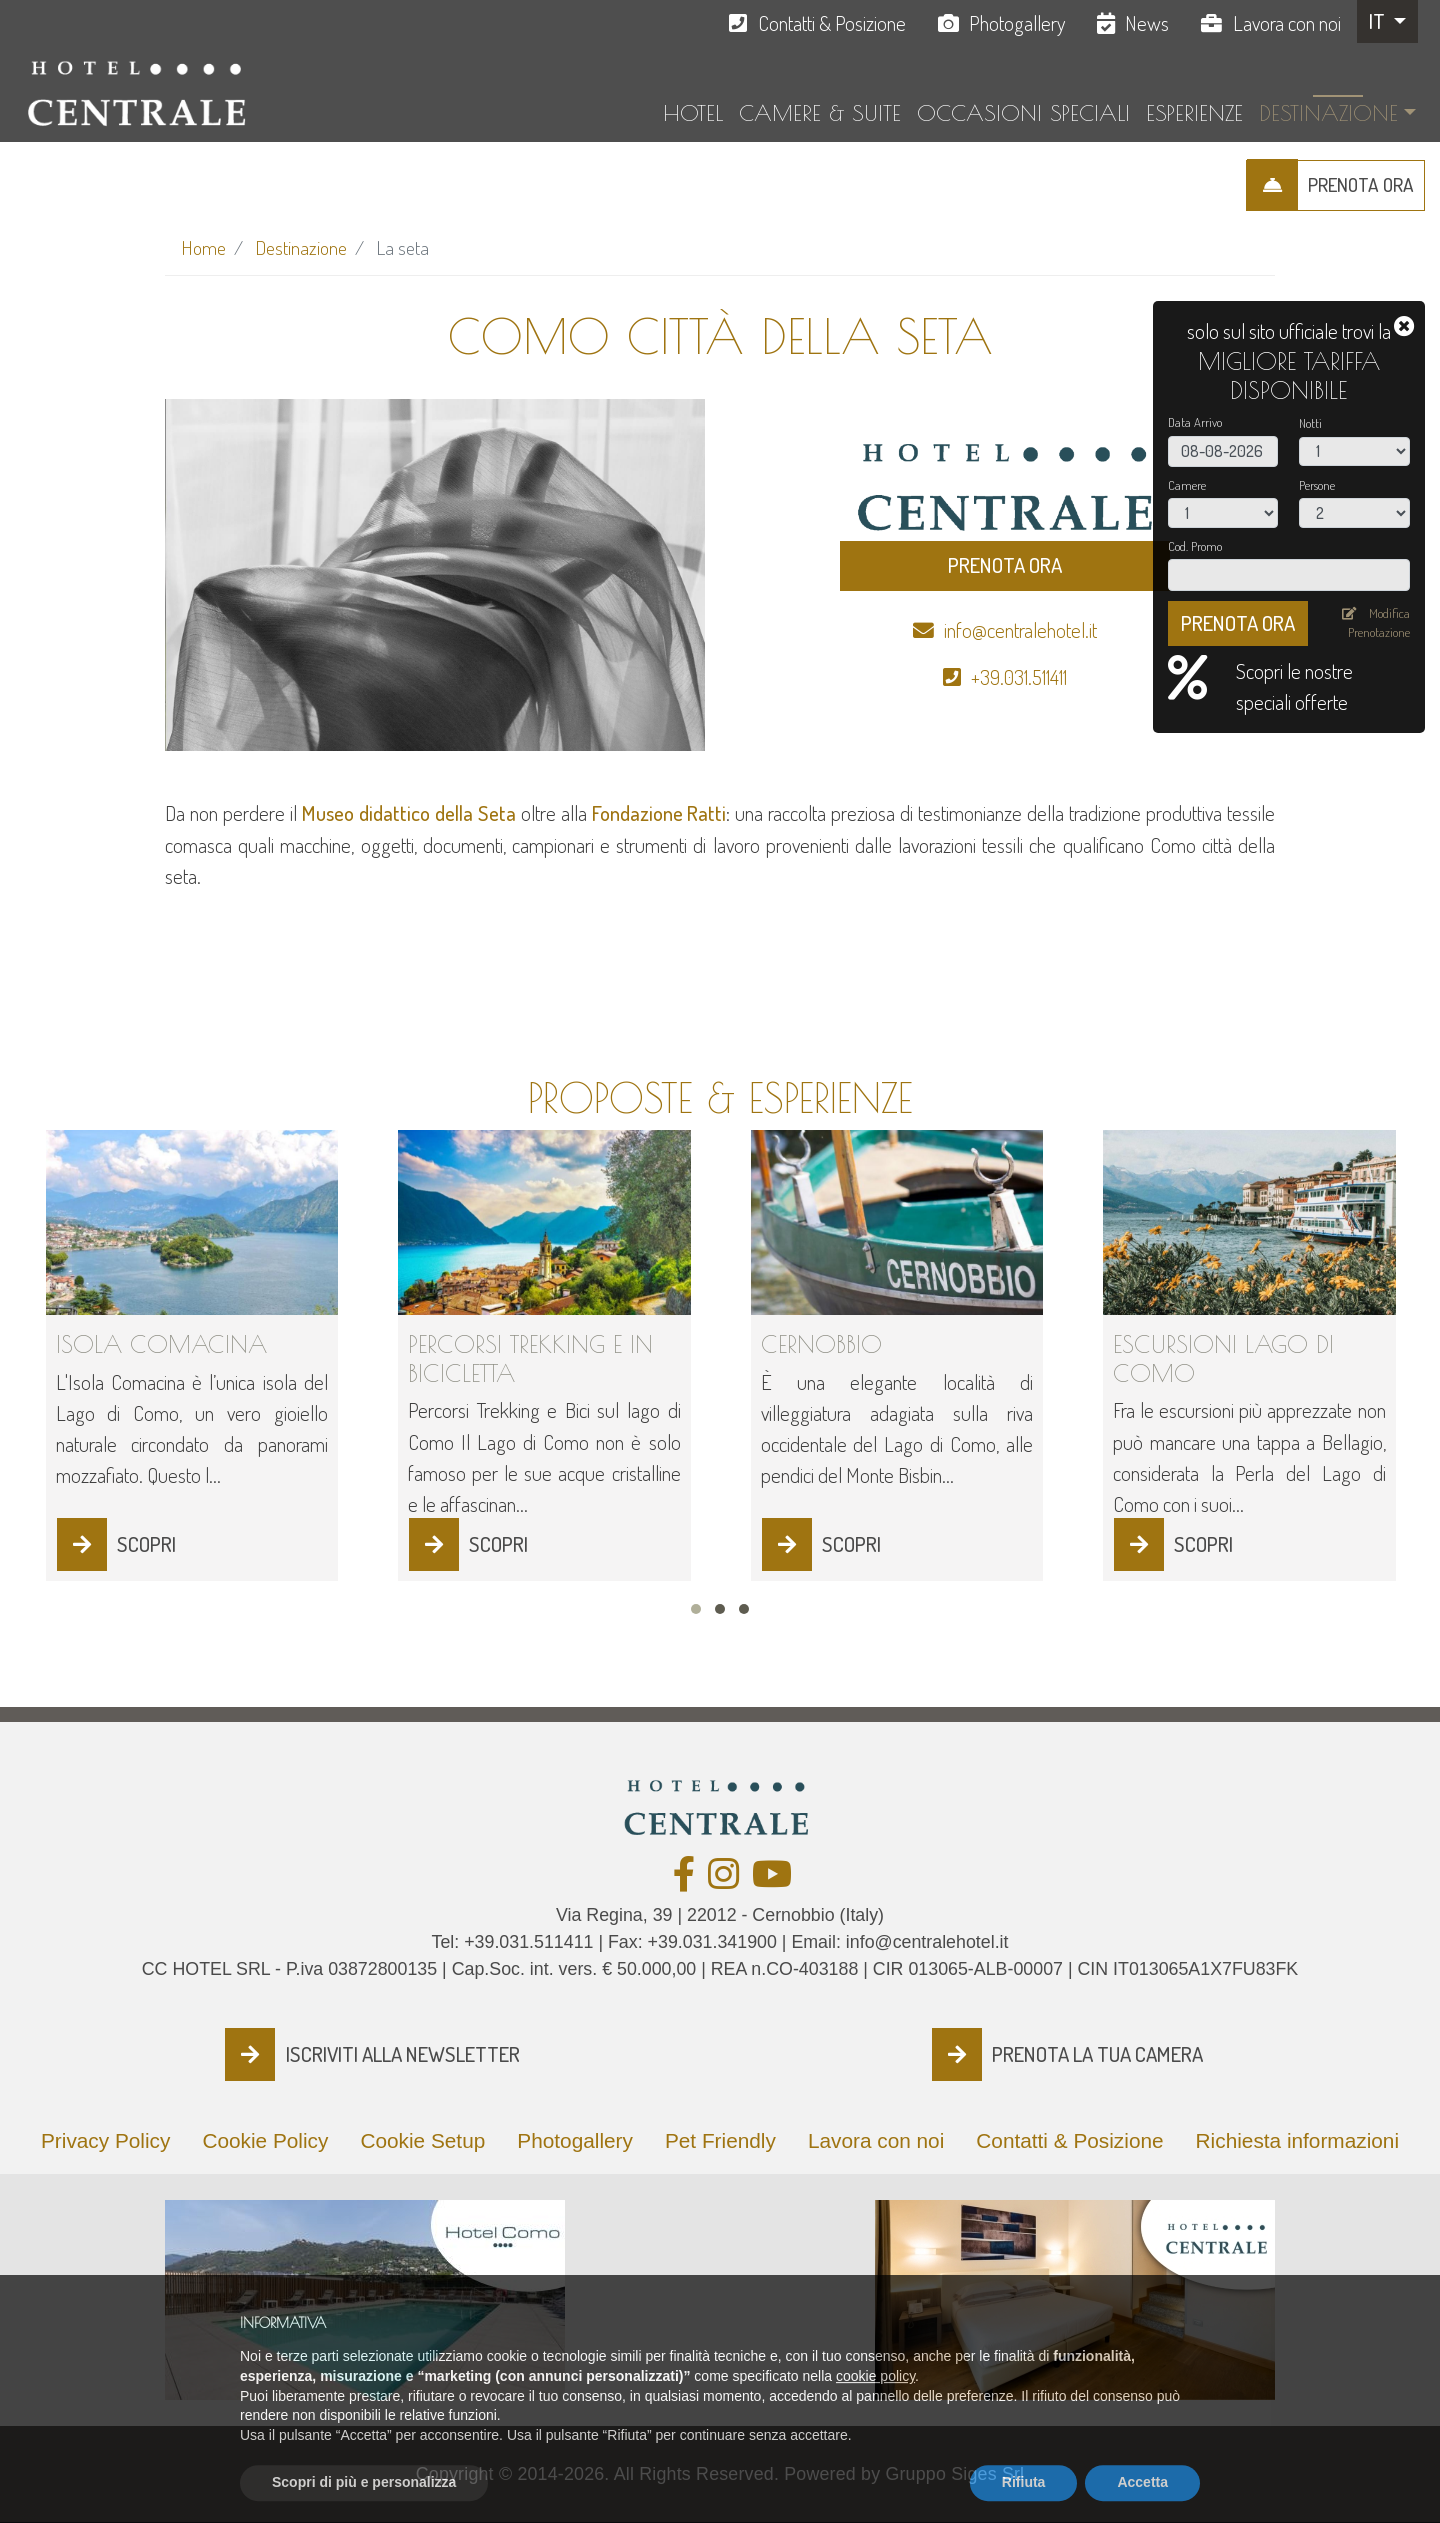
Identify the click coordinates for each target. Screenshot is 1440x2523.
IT (1379, 21)
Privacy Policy (105, 2140)
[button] (696, 1609)
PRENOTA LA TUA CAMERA (1097, 2054)
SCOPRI (146, 1544)
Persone (1317, 485)
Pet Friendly (720, 2140)
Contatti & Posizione (832, 23)
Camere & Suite (820, 113)
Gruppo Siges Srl (954, 2474)
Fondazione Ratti (659, 813)
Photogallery (1017, 23)
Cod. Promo (1195, 546)
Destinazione (1328, 113)
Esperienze (1194, 113)
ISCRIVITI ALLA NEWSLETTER (403, 2054)
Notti (1310, 423)
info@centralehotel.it (1020, 630)
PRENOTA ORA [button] (1005, 565)
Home (203, 247)
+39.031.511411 (1019, 677)
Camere (1187, 485)
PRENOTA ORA (1361, 184)
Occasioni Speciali (1023, 113)
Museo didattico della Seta (409, 813)
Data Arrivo (1195, 422)
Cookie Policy (265, 2140)
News (1147, 23)
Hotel (693, 113)
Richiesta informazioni (1297, 2140)
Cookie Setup (422, 2140)
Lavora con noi (1287, 23)
